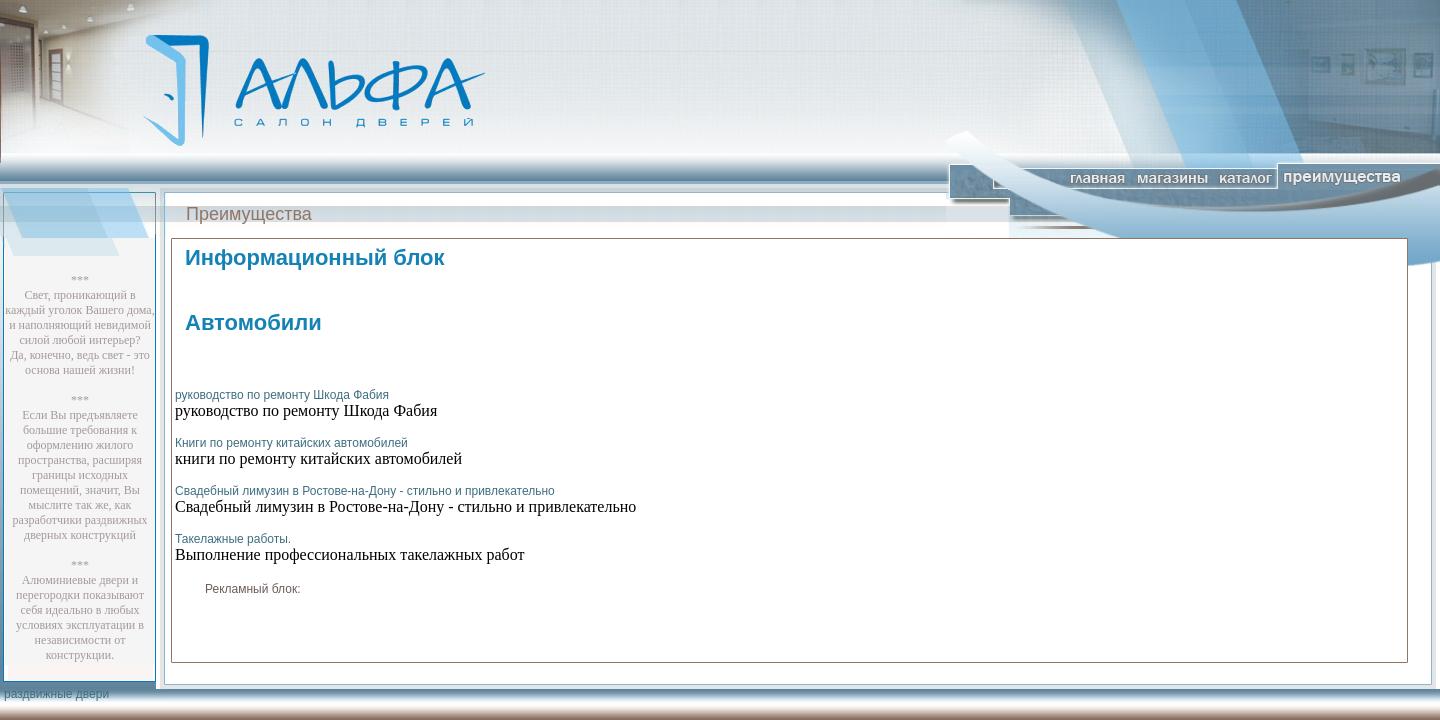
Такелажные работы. (233, 539)
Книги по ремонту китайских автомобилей (291, 443)
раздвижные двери (56, 694)
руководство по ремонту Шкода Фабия (282, 395)
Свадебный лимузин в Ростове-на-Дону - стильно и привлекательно (365, 491)
